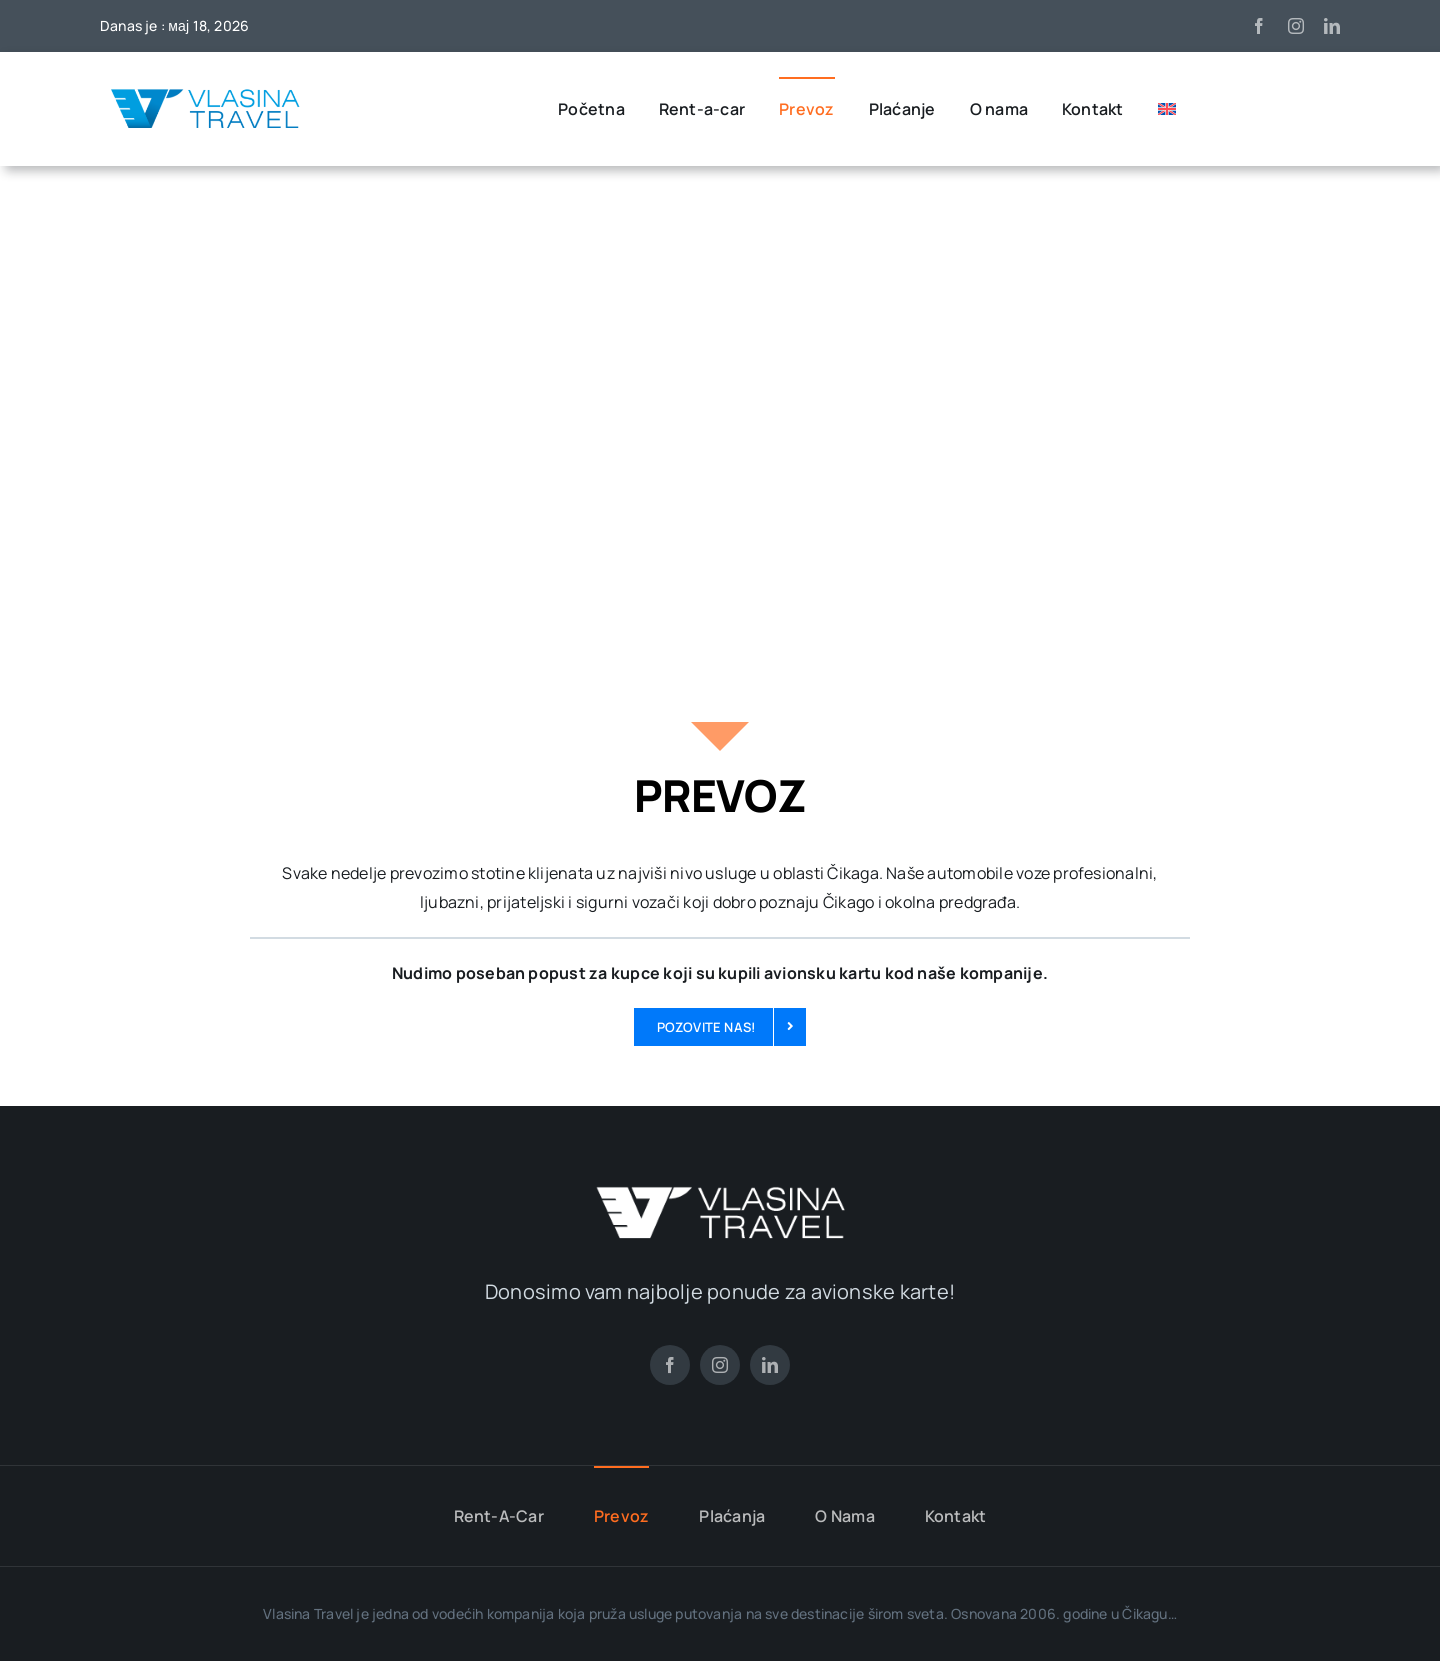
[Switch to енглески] (1167, 109)
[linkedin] (1332, 26)
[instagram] (1296, 26)
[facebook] (1259, 26)
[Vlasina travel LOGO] (205, 91)
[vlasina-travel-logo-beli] (720, 1194)
